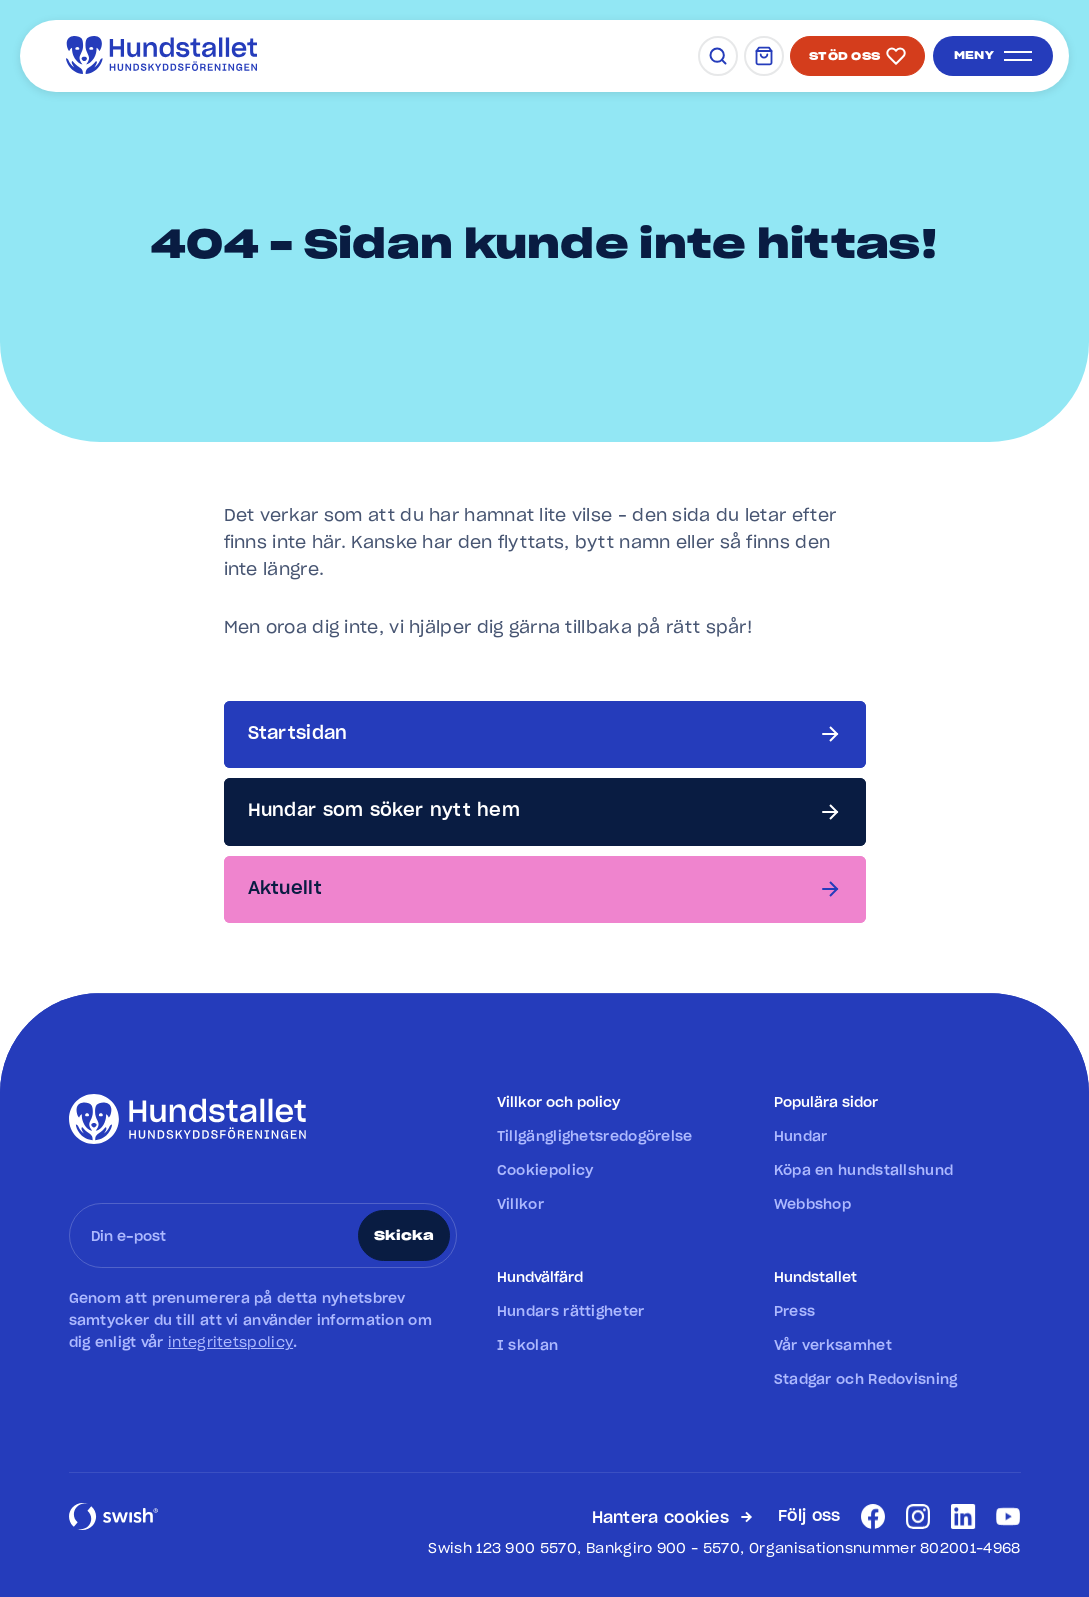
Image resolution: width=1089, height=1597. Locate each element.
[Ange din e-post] (217, 1235)
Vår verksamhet (833, 1346)
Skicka (404, 1236)
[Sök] (718, 56)
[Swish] (113, 1528)
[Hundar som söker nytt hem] (545, 811)
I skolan (527, 1346)
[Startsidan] (545, 734)
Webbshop (812, 1205)
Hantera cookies (661, 1518)
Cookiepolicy (545, 1171)
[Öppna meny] (993, 56)
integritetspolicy (230, 1343)
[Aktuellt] (545, 889)
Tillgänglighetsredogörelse (595, 1137)
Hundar (801, 1137)
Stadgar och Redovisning (866, 1380)
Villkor (520, 1205)
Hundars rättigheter (571, 1312)
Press (795, 1312)
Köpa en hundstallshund (864, 1171)
